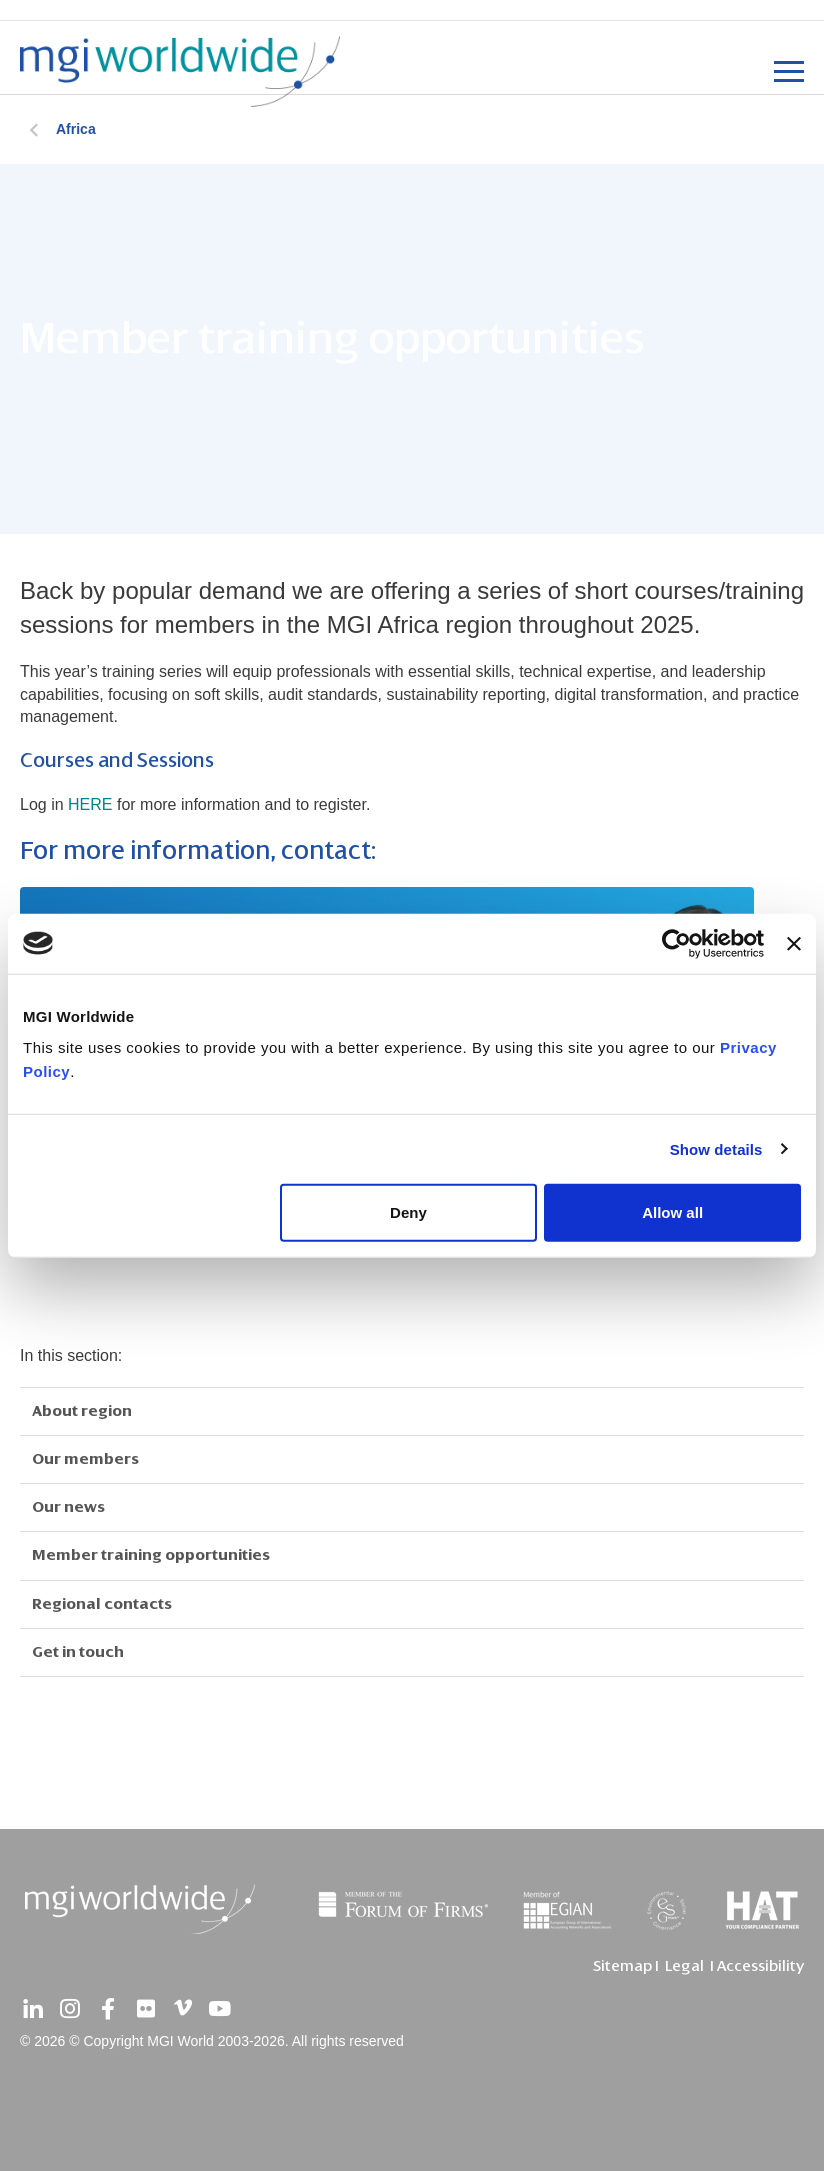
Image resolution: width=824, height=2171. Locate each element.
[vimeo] (183, 2009)
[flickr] (145, 2009)
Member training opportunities (151, 1555)
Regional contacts (102, 1604)
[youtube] (220, 2009)
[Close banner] (794, 943)
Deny (408, 1212)
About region (82, 1411)
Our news (68, 1507)
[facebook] (108, 2009)
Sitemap (622, 1966)
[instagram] (70, 2009)
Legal (684, 1966)
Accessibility (760, 1966)
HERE (90, 804)
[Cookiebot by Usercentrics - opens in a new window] (676, 943)
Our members (85, 1459)
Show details (716, 1148)
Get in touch (78, 1652)
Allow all (672, 1212)
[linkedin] (33, 2009)
